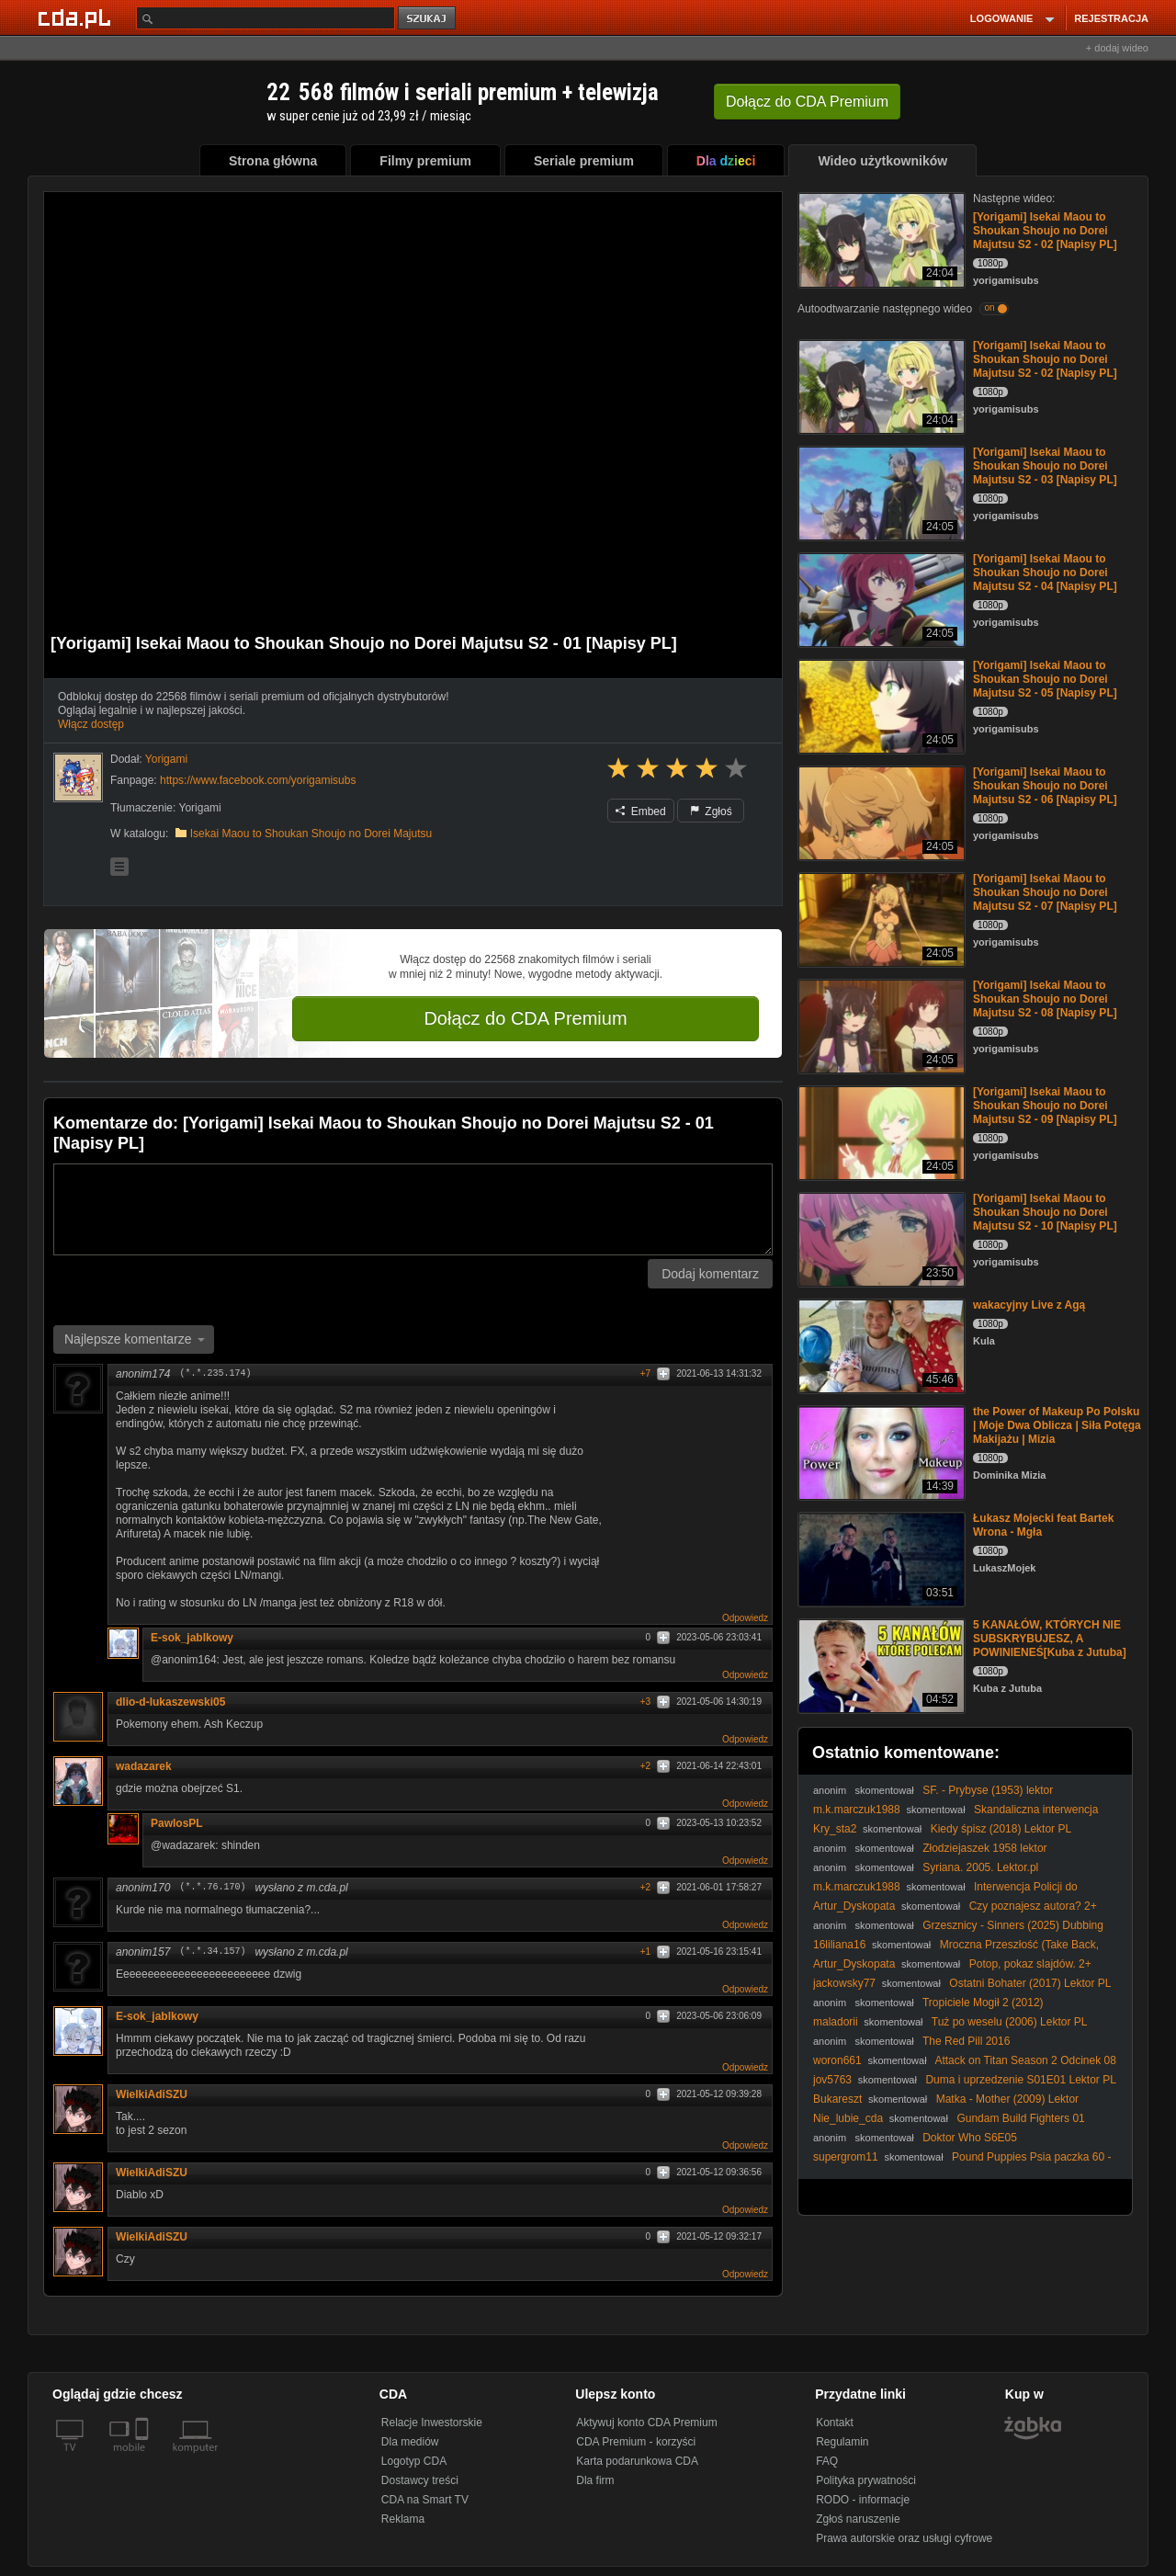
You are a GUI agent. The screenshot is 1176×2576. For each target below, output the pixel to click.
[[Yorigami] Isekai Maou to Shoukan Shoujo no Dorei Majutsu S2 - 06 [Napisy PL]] (879, 812)
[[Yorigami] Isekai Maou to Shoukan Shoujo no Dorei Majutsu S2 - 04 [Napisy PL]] (879, 598)
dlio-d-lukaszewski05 (170, 1702)
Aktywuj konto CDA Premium (646, 2422)
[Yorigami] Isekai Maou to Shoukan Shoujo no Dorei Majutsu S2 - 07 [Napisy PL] (1045, 892)
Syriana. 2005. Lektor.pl (980, 1867)
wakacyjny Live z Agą (1029, 1305)
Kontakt (835, 2422)
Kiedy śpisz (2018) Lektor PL (1001, 1828)
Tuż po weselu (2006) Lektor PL (1010, 2021)
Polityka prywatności (866, 2480)
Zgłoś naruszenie (857, 2519)
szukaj (428, 18)
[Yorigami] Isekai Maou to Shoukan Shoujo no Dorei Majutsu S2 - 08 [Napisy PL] (1045, 999)
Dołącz (807, 101)
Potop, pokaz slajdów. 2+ (1030, 1964)
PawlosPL (177, 1823)
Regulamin (842, 2441)
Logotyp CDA (414, 2461)
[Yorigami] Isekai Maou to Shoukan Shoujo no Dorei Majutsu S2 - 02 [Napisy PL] (1045, 230)
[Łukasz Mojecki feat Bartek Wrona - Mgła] (879, 1558)
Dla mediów (410, 2441)
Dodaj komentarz (710, 1273)
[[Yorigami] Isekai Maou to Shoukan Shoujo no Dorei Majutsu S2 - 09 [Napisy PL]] (879, 1131)
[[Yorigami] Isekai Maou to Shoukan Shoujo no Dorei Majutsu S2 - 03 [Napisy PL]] (879, 492)
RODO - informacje (863, 2499)
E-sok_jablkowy (192, 1637)
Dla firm (595, 2480)
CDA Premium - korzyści (635, 2441)
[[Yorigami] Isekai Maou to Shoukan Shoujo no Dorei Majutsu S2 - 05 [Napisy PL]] (879, 705)
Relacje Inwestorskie (431, 2422)
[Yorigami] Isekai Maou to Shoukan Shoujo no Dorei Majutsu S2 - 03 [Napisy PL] (1045, 466)
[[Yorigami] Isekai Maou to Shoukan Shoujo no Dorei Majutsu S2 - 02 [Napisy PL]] (879, 238)
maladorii (835, 2021)
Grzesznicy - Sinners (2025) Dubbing (1012, 1925)
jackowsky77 (844, 1983)
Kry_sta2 (834, 1828)
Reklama (402, 2519)
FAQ (827, 2461)
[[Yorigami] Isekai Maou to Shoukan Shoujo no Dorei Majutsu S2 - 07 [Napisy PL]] (879, 918)
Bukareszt (837, 2099)
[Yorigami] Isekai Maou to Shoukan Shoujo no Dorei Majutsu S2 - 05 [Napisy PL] (1045, 679)
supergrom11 (845, 2156)
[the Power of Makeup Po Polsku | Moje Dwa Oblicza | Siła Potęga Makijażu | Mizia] (879, 1451)
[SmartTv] (144, 2458)
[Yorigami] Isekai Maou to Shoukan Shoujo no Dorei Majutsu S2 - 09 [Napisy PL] (1045, 1105)
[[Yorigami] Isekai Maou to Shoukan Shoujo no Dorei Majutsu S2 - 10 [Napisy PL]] (879, 1238)
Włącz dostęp (91, 724)
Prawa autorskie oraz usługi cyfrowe (904, 2538)
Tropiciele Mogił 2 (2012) (983, 2002)
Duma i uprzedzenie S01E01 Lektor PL (1020, 2079)
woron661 (837, 2060)
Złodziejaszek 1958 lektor (984, 1848)
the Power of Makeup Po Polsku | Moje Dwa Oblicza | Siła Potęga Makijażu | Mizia (1057, 1425)
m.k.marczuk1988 (856, 1809)
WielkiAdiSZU (151, 2094)
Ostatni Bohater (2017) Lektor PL (1030, 1983)
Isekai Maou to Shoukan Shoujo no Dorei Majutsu (311, 833)
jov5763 (832, 2079)
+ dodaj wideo (1117, 47)
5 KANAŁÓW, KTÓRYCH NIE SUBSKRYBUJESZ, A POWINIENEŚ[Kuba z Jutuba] (1049, 1638)
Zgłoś (711, 811)
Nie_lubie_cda (848, 2118)
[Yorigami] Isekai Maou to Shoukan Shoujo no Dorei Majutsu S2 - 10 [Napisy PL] (1045, 1212)
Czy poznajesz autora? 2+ (1033, 1906)
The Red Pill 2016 (966, 2041)
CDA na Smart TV (425, 2499)
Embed (640, 811)
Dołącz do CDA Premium (525, 1018)
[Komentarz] (413, 1209)
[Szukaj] (265, 17)
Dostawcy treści (419, 2480)
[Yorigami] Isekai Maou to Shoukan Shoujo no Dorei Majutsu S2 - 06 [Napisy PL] (1045, 786)
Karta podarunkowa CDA (637, 2461)
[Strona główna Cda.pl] (77, 17)
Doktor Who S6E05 (969, 2137)
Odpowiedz (745, 1618)
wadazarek (144, 1766)
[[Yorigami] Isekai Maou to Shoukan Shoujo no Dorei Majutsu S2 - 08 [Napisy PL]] (879, 1025)
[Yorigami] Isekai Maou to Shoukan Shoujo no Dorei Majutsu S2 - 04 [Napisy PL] (1045, 572)
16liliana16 (839, 1944)
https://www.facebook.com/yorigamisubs (258, 780)
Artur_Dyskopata (854, 1906)
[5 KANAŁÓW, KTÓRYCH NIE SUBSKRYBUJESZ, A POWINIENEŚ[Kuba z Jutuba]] (879, 1664)
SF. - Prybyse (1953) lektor (987, 1790)
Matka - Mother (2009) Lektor (1007, 2099)
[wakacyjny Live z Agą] (879, 1345)
